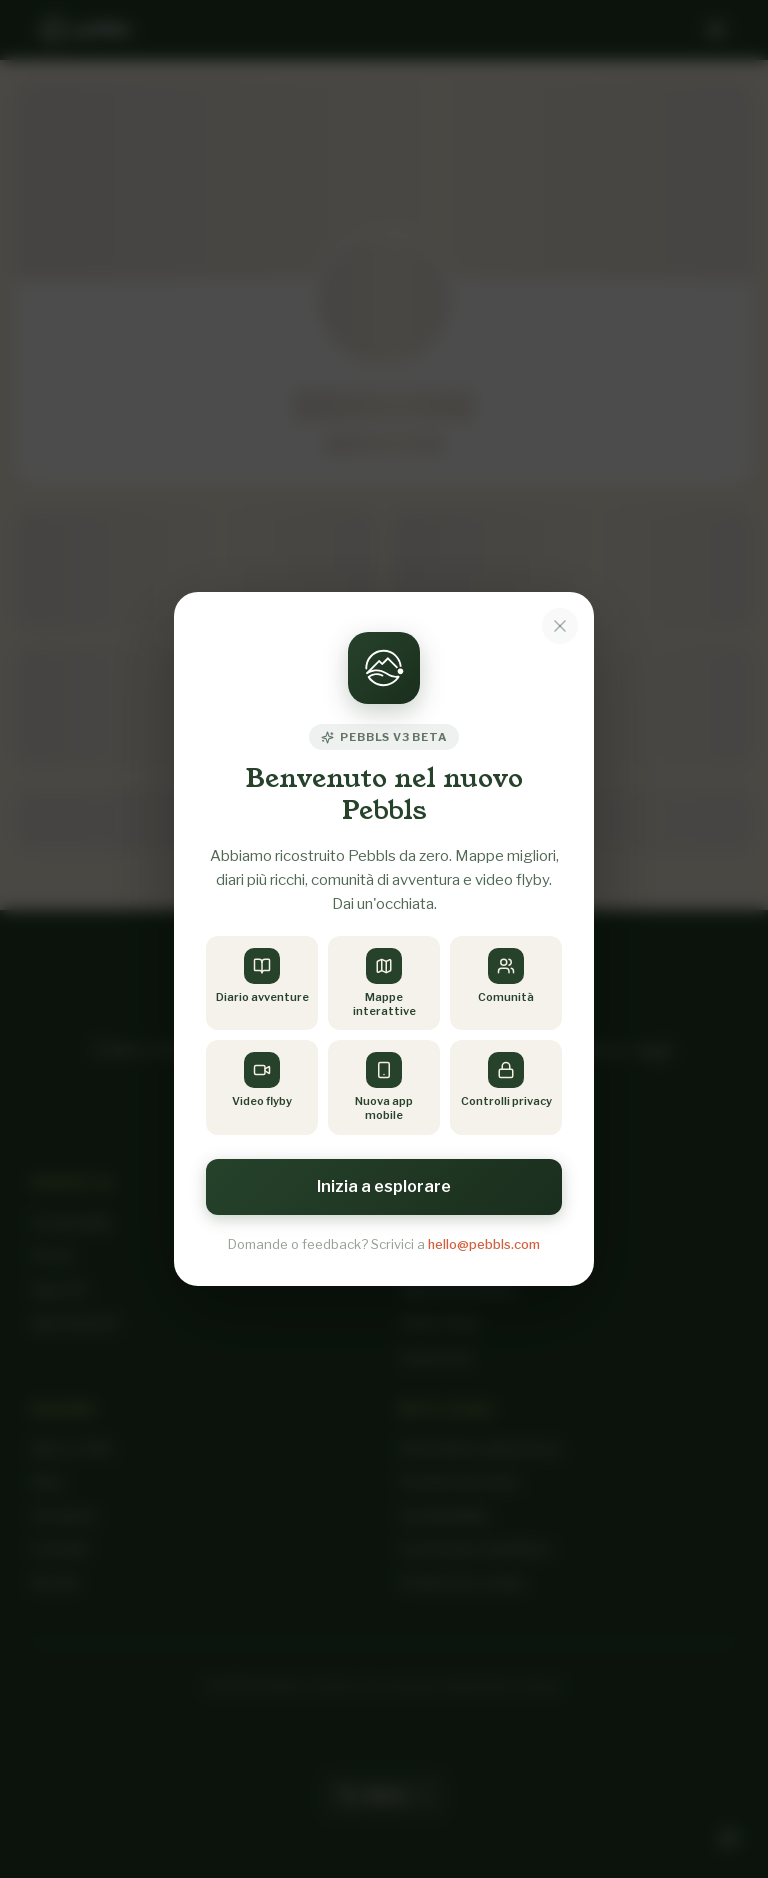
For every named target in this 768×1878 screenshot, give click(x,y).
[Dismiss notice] (560, 625)
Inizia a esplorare (384, 1186)
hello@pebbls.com (484, 1244)
